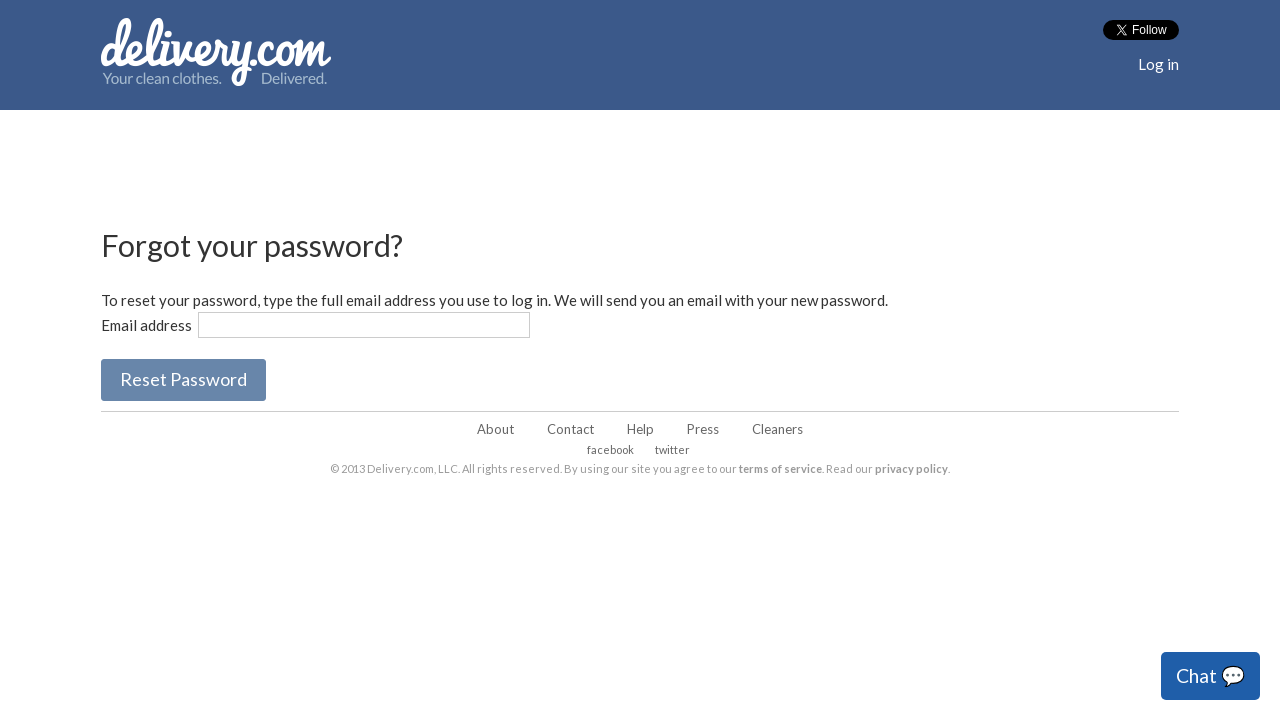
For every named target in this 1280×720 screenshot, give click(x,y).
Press (703, 429)
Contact (570, 429)
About (495, 429)
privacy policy (911, 468)
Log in (1158, 64)
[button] (183, 380)
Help (640, 429)
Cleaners (777, 429)
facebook (610, 449)
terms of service (780, 468)
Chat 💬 (1210, 675)
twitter (672, 449)
